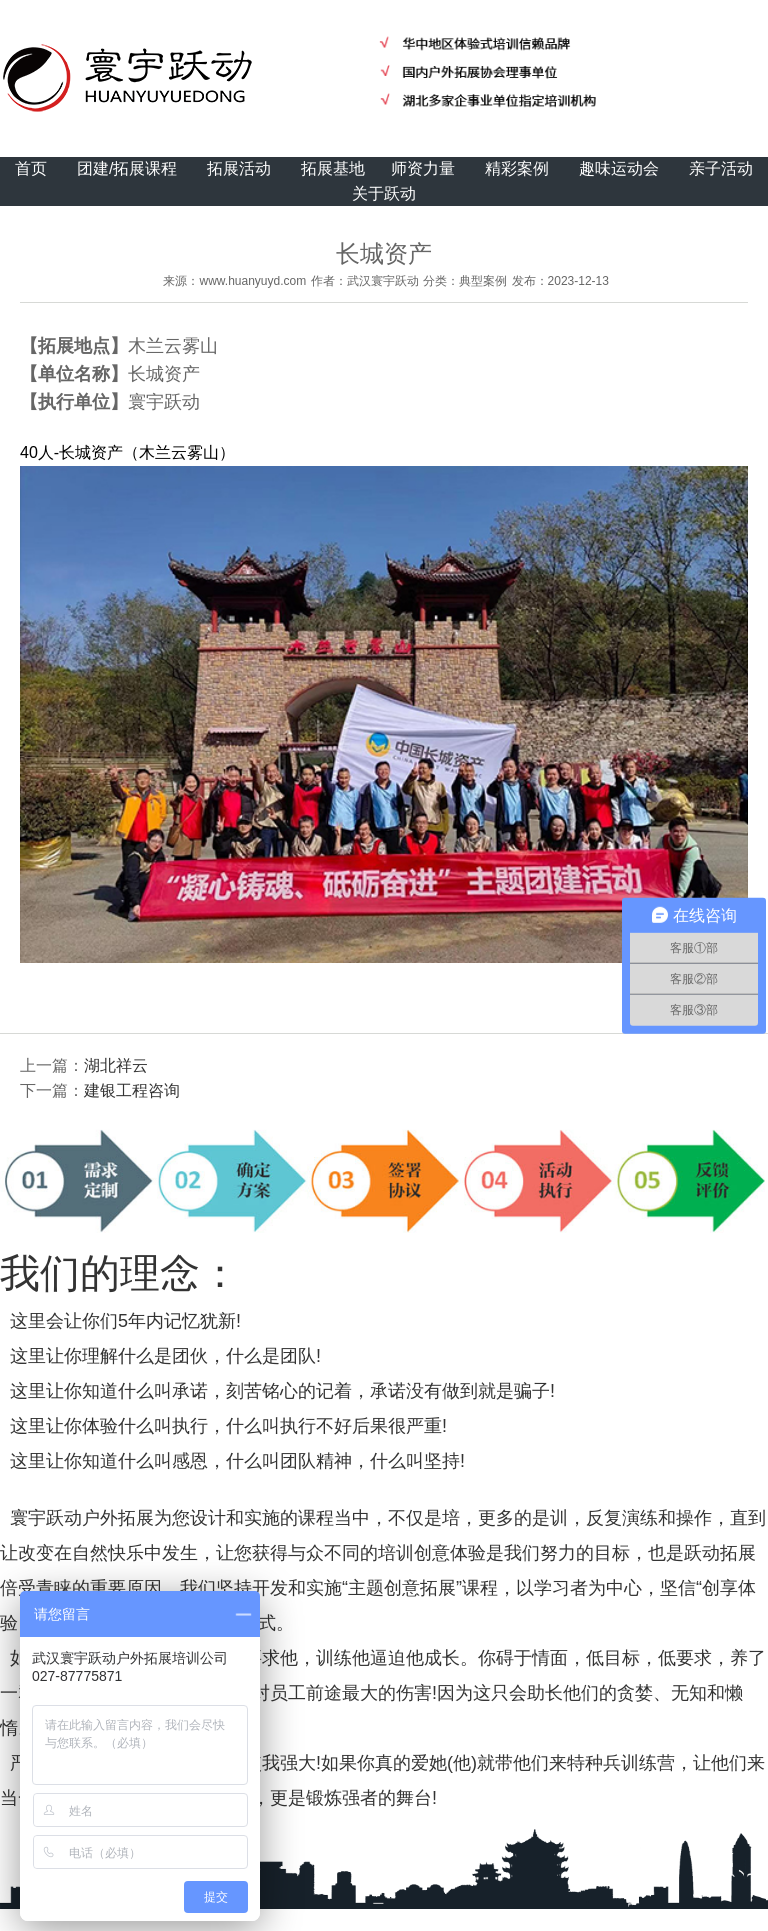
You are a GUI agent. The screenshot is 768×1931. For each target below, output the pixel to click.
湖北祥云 (116, 1065)
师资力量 (423, 168)
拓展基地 (333, 168)
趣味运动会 (619, 168)
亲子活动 (721, 168)
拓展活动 (239, 168)
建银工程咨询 (132, 1090)
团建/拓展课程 (127, 168)
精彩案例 (517, 168)
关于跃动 (384, 193)
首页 (31, 168)
